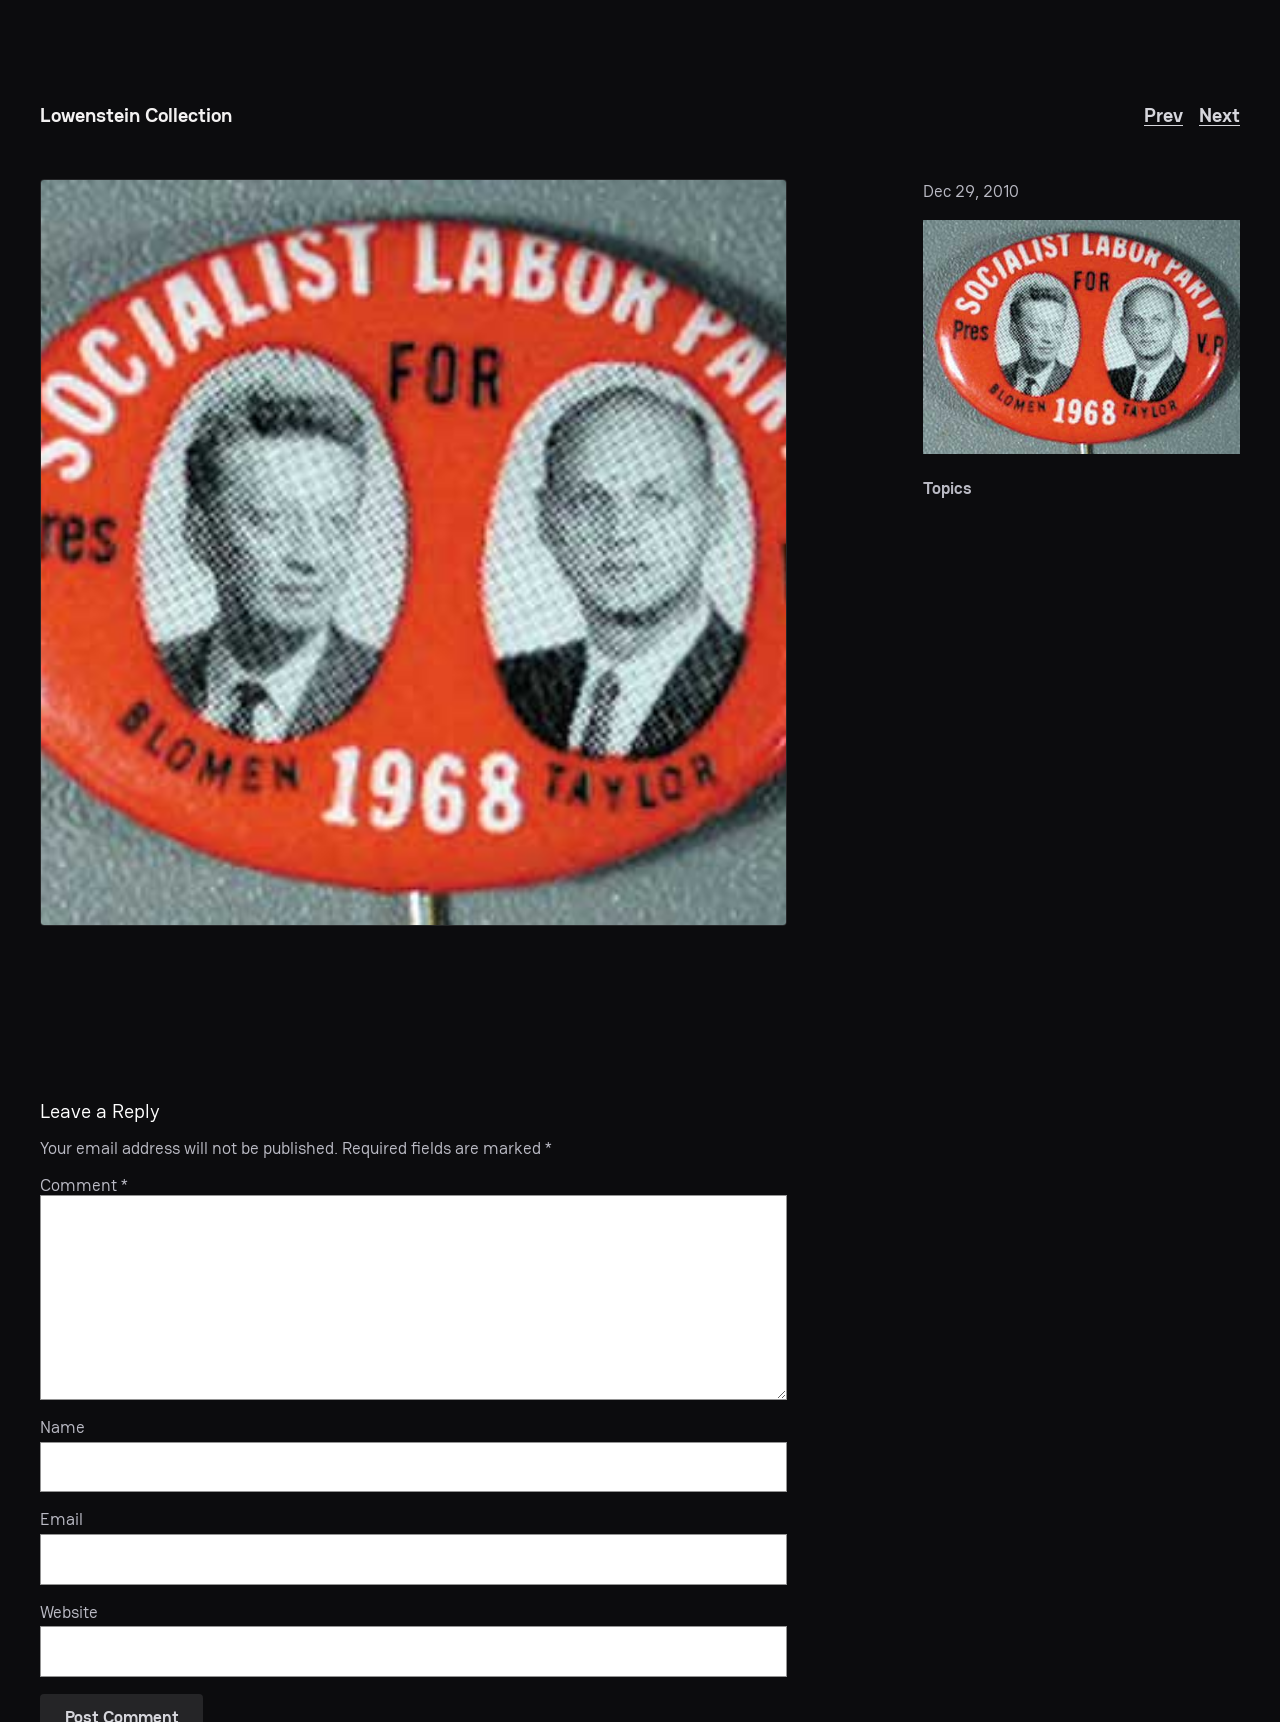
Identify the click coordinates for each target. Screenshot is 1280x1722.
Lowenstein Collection (136, 115)
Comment (84, 1185)
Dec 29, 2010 (971, 191)
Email (61, 1519)
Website (69, 1612)
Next (1219, 115)
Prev (1163, 115)
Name (62, 1427)
